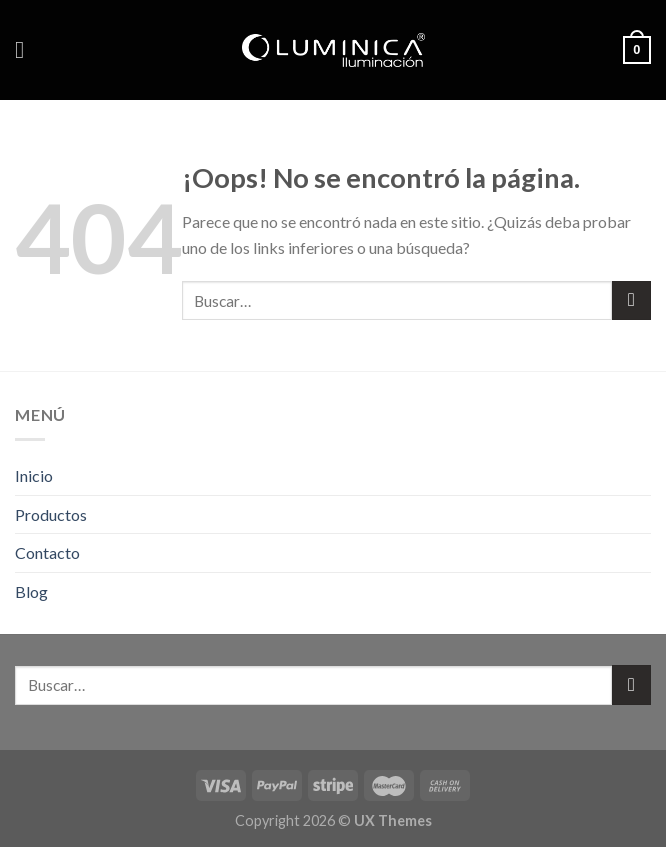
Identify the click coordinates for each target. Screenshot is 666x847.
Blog (31, 591)
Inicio (34, 475)
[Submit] (631, 300)
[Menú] (27, 49)
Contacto (47, 552)
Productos (51, 514)
